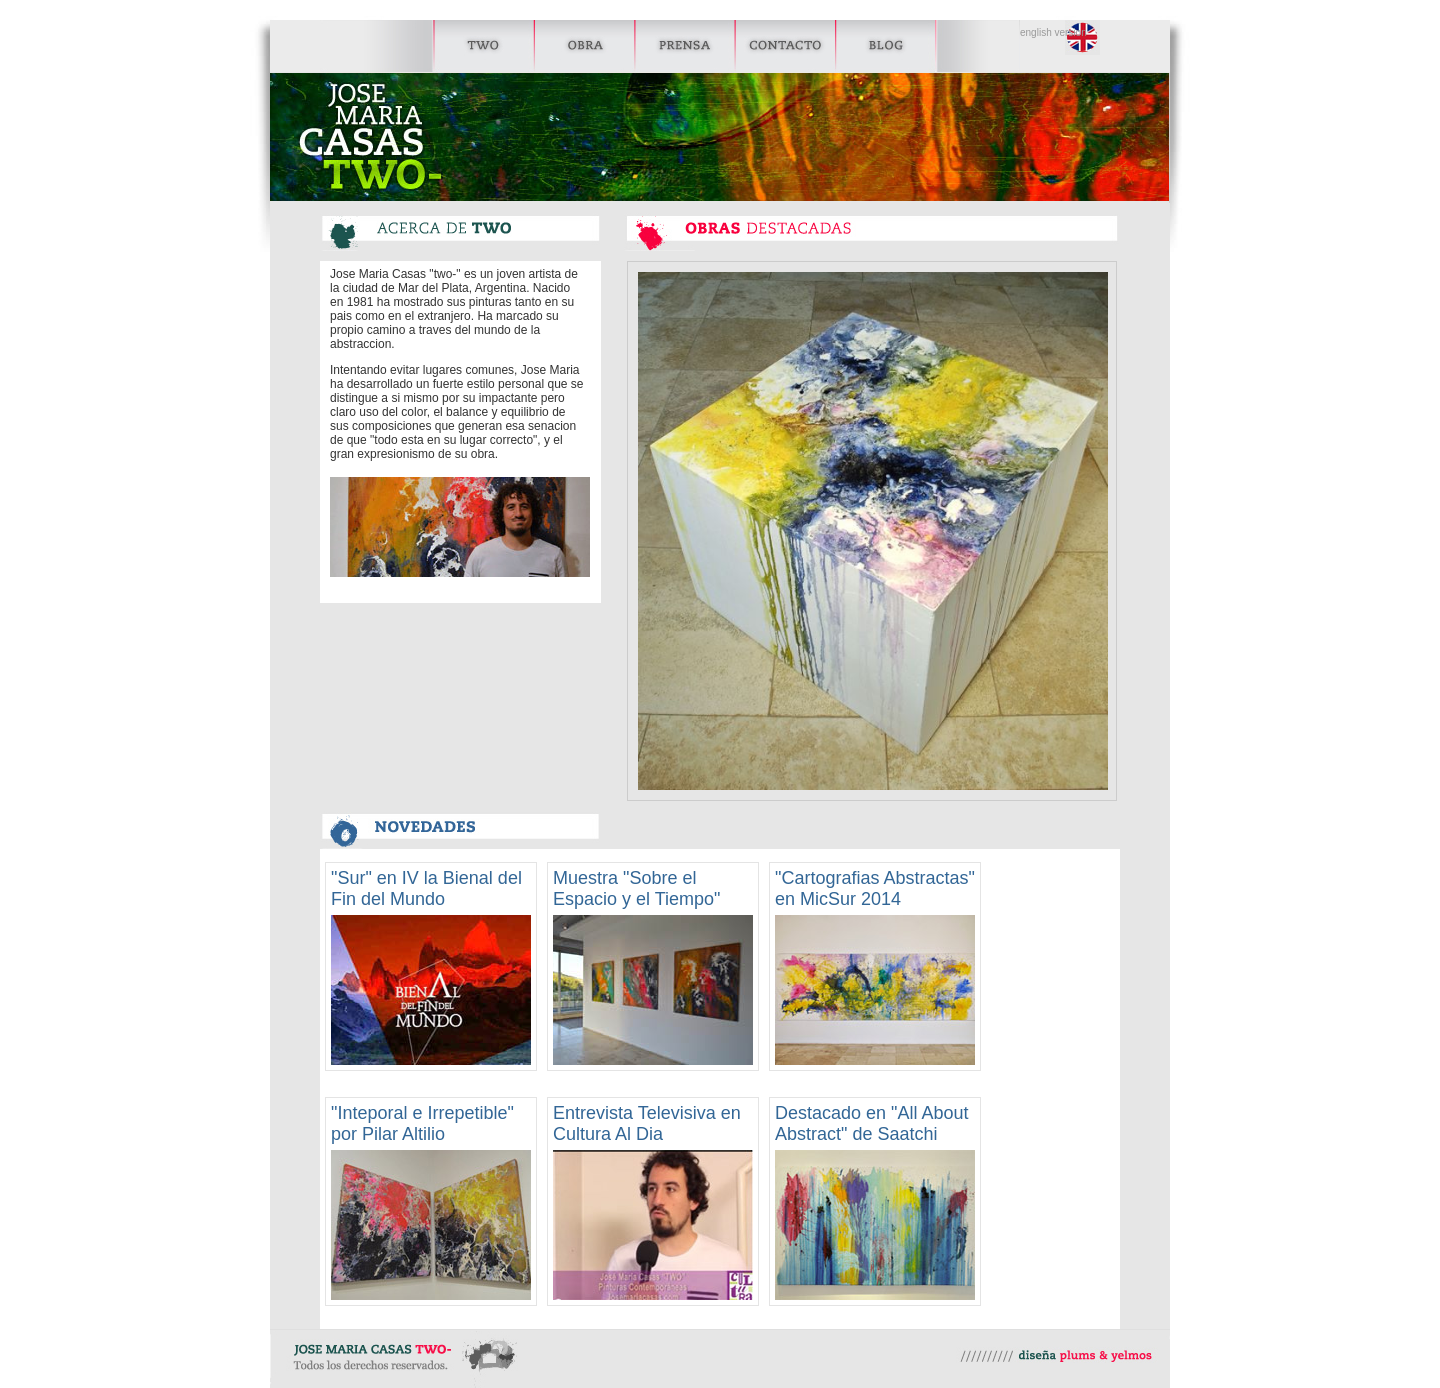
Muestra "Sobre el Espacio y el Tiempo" (636, 888)
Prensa (684, 46)
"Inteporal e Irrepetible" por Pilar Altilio (422, 1123)
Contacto (785, 46)
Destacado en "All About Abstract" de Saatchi (872, 1123)
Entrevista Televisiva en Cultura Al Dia (647, 1123)
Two (427, 46)
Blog (884, 46)
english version (1053, 33)
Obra (585, 46)
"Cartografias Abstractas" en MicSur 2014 (875, 888)
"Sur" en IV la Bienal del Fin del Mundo (426, 888)
